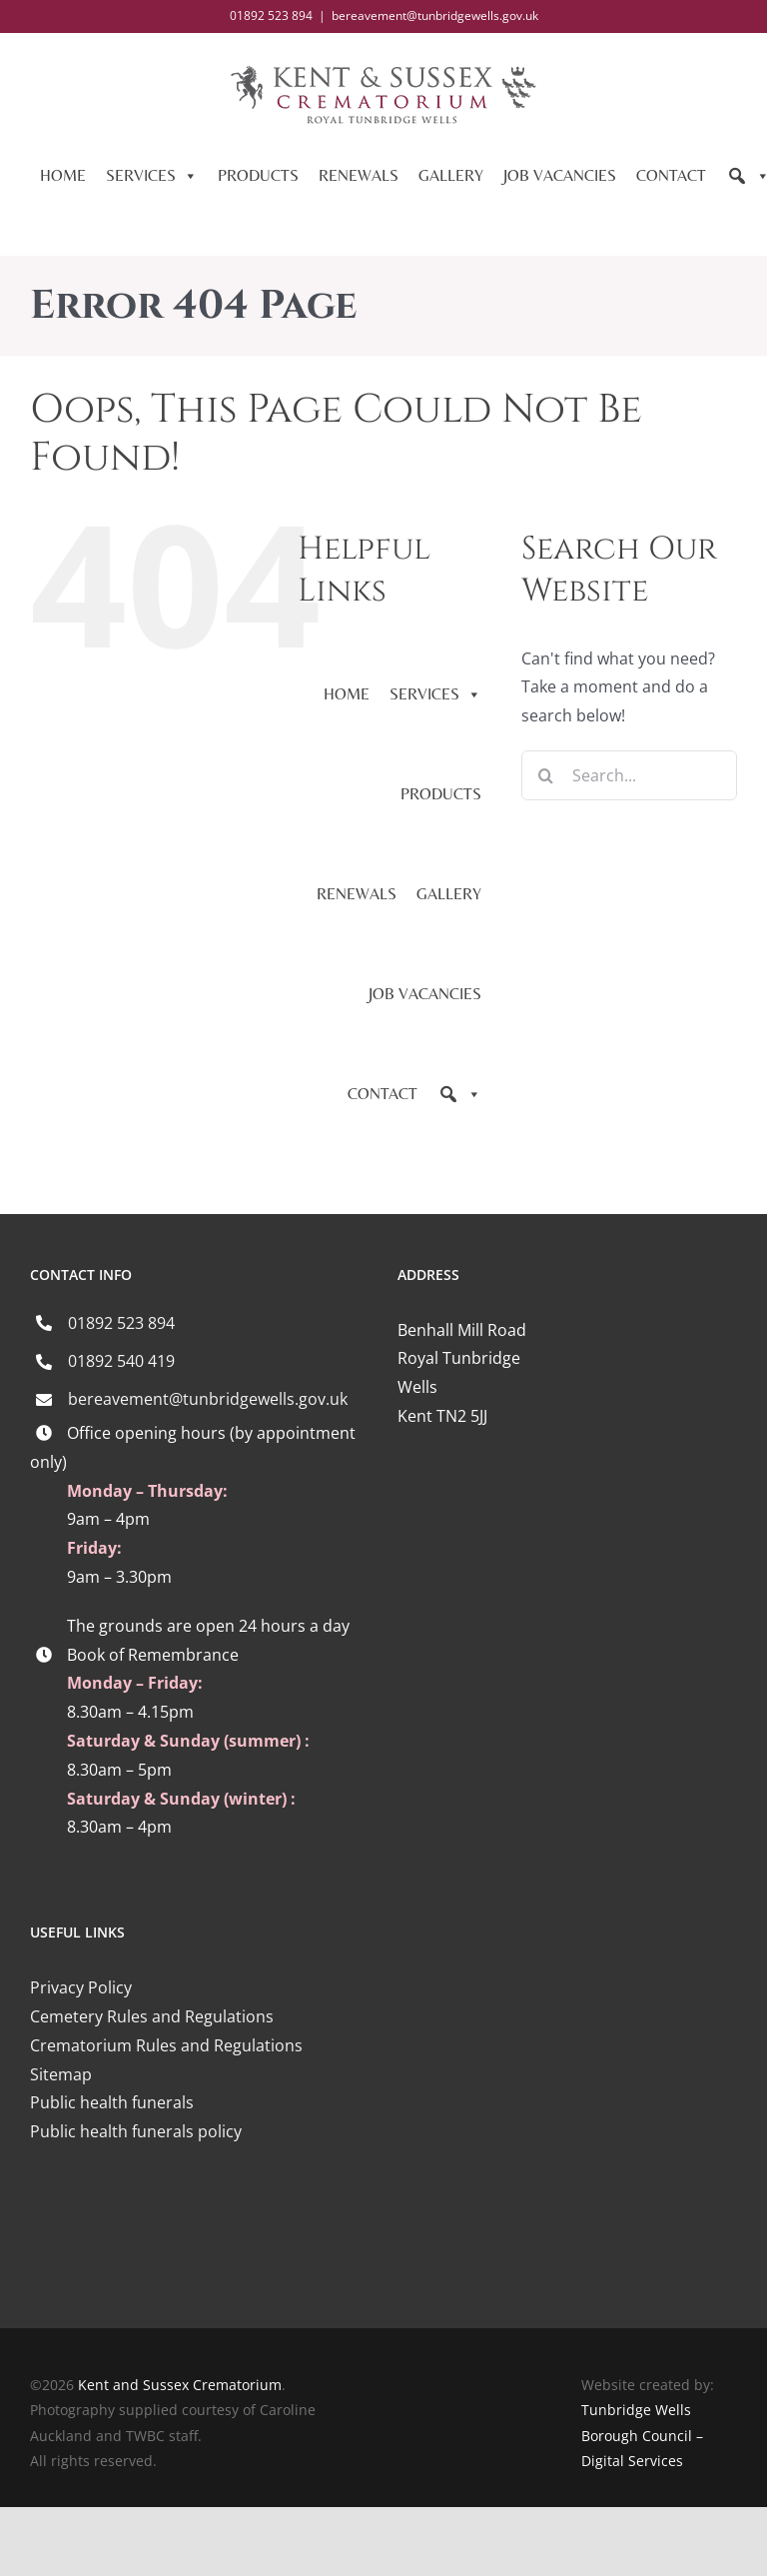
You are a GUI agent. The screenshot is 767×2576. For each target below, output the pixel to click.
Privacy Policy (81, 1987)
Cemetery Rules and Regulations (152, 2016)
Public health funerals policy (136, 2131)
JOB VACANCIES (559, 175)
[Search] (459, 1094)
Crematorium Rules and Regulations (166, 2045)
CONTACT (671, 175)
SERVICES (152, 176)
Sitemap (61, 2074)
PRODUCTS (258, 175)
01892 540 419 (121, 1361)
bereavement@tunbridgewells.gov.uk (435, 15)
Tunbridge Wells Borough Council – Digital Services (642, 2434)
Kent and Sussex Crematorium (180, 2384)
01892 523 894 (121, 1323)
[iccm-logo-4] (200, 2220)
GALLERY (450, 175)
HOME (63, 175)
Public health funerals (112, 2102)
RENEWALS (358, 175)
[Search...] (629, 775)
